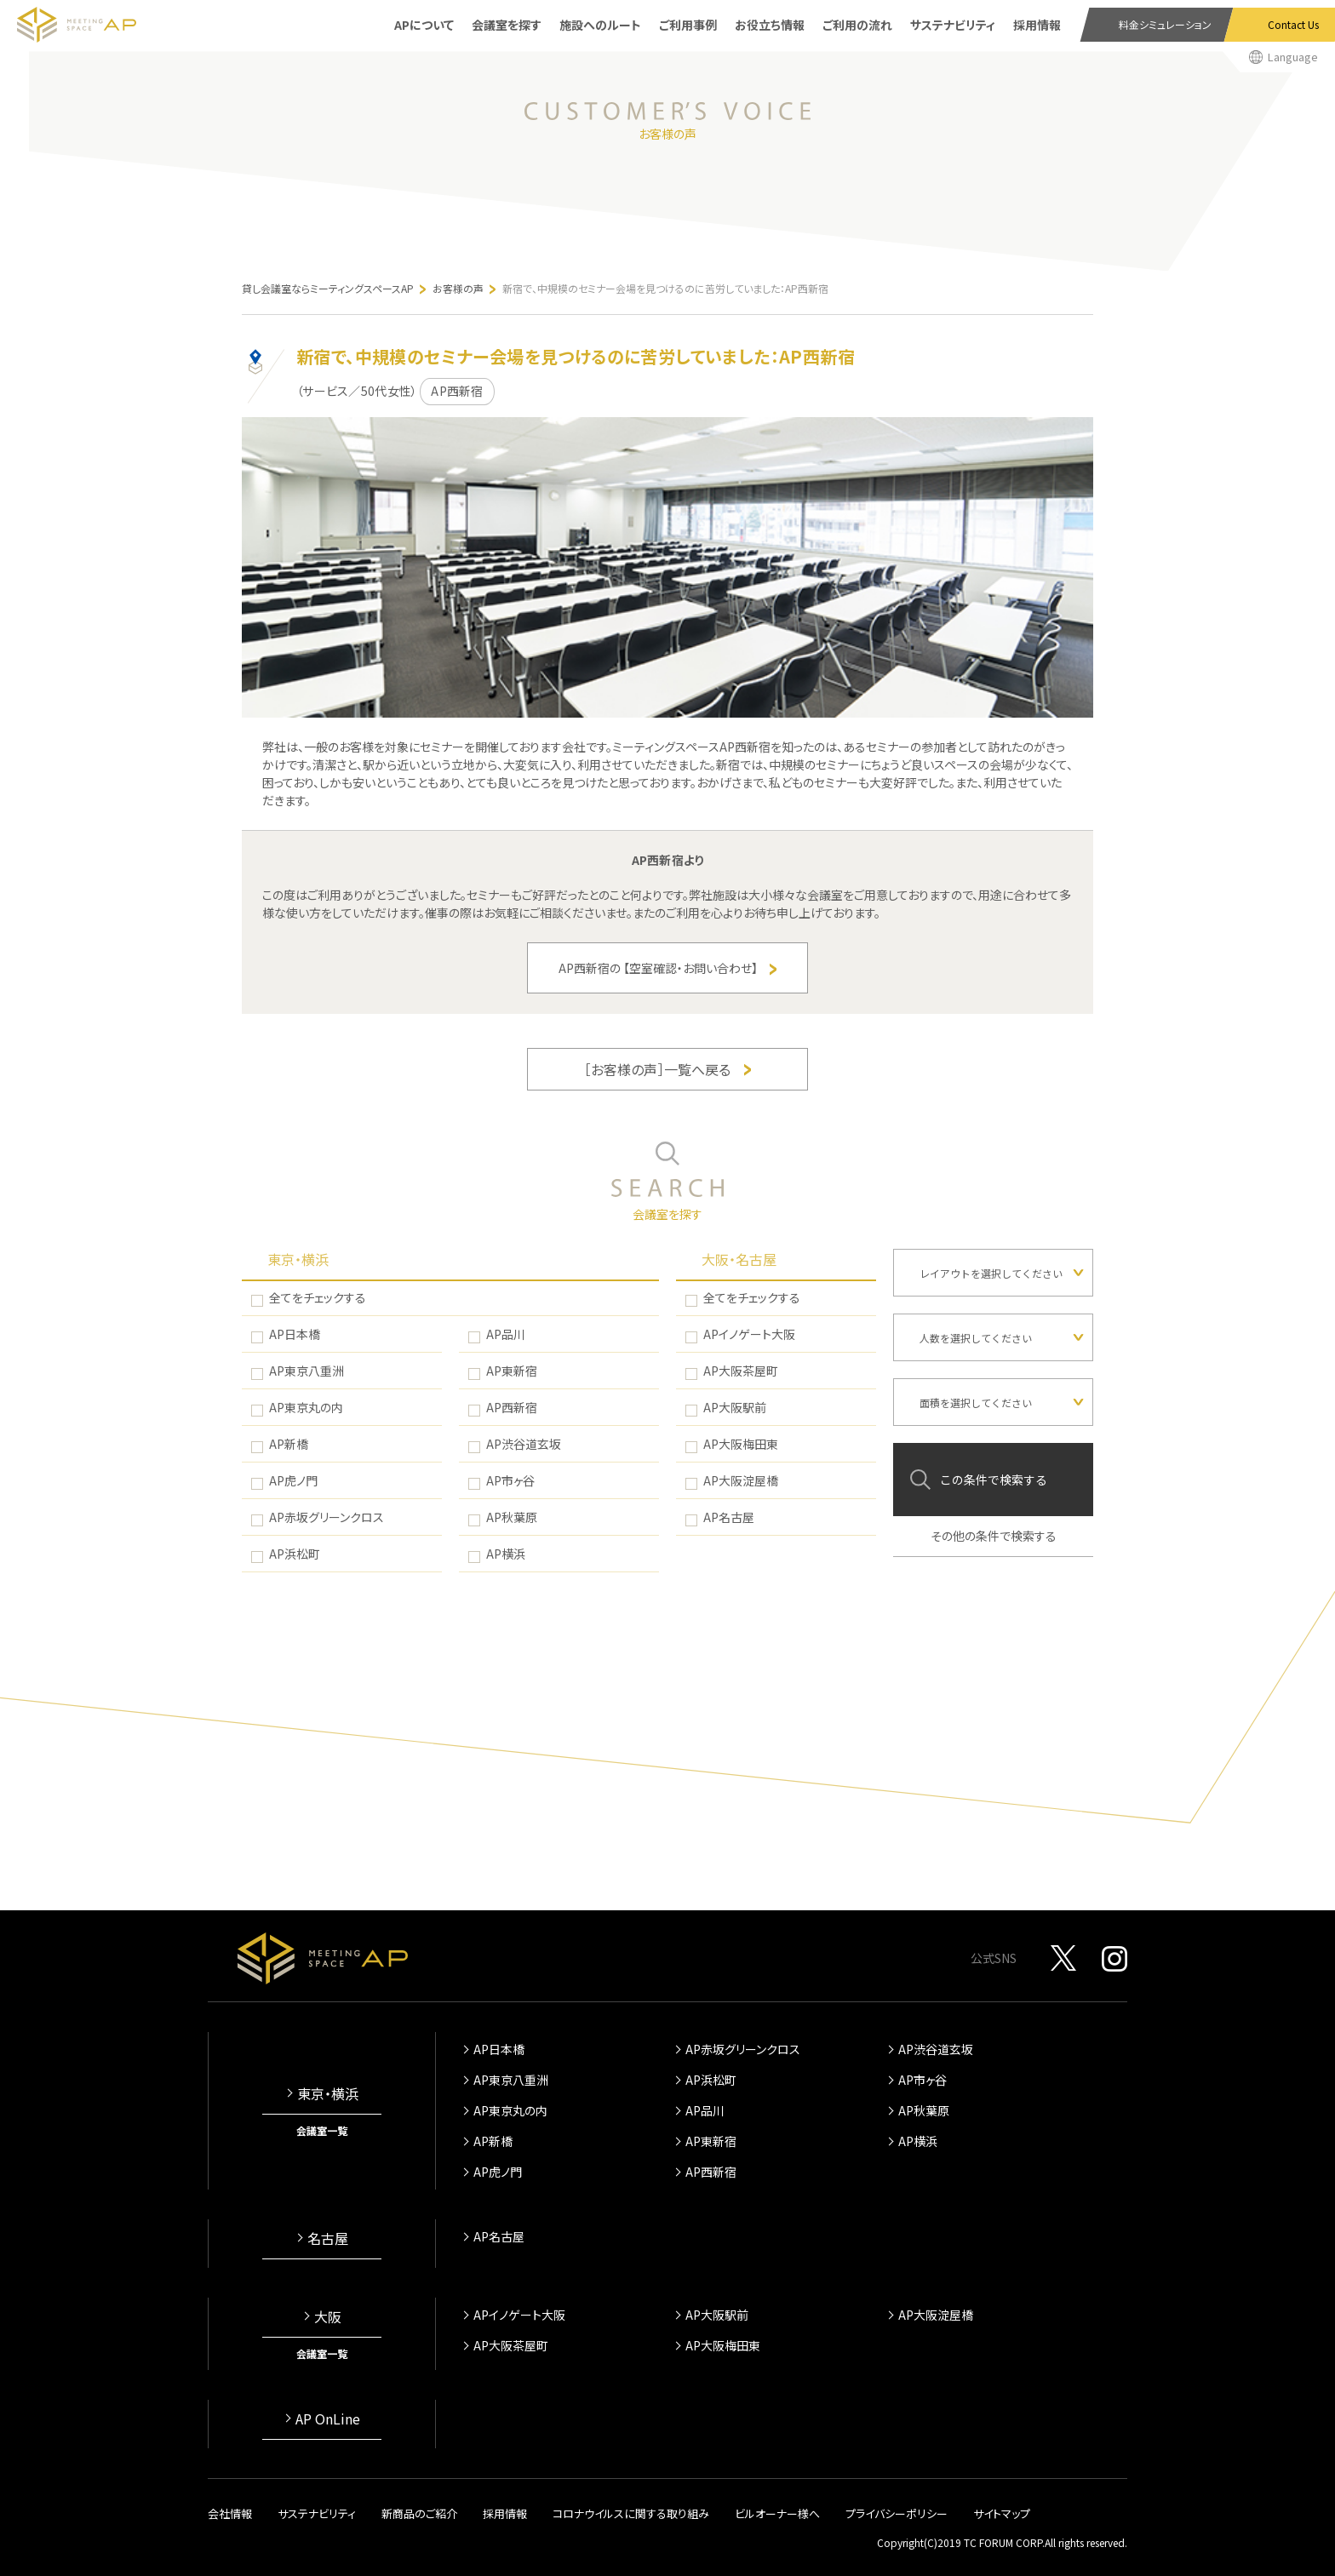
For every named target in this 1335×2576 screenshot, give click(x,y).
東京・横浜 (298, 1259)
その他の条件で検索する (994, 1535)
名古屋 (327, 2238)
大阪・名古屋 (739, 1259)
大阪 (327, 2316)
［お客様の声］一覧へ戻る (667, 1069)
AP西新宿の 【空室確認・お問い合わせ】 (667, 967)
